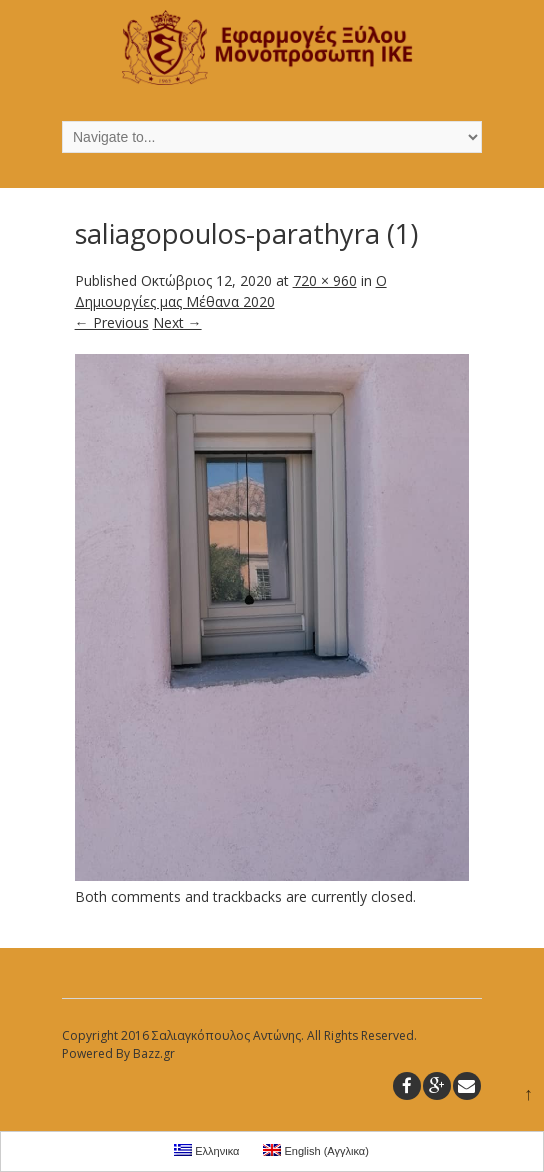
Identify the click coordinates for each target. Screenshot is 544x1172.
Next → (177, 322)
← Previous (112, 322)
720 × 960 (325, 280)
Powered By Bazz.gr (118, 1053)
